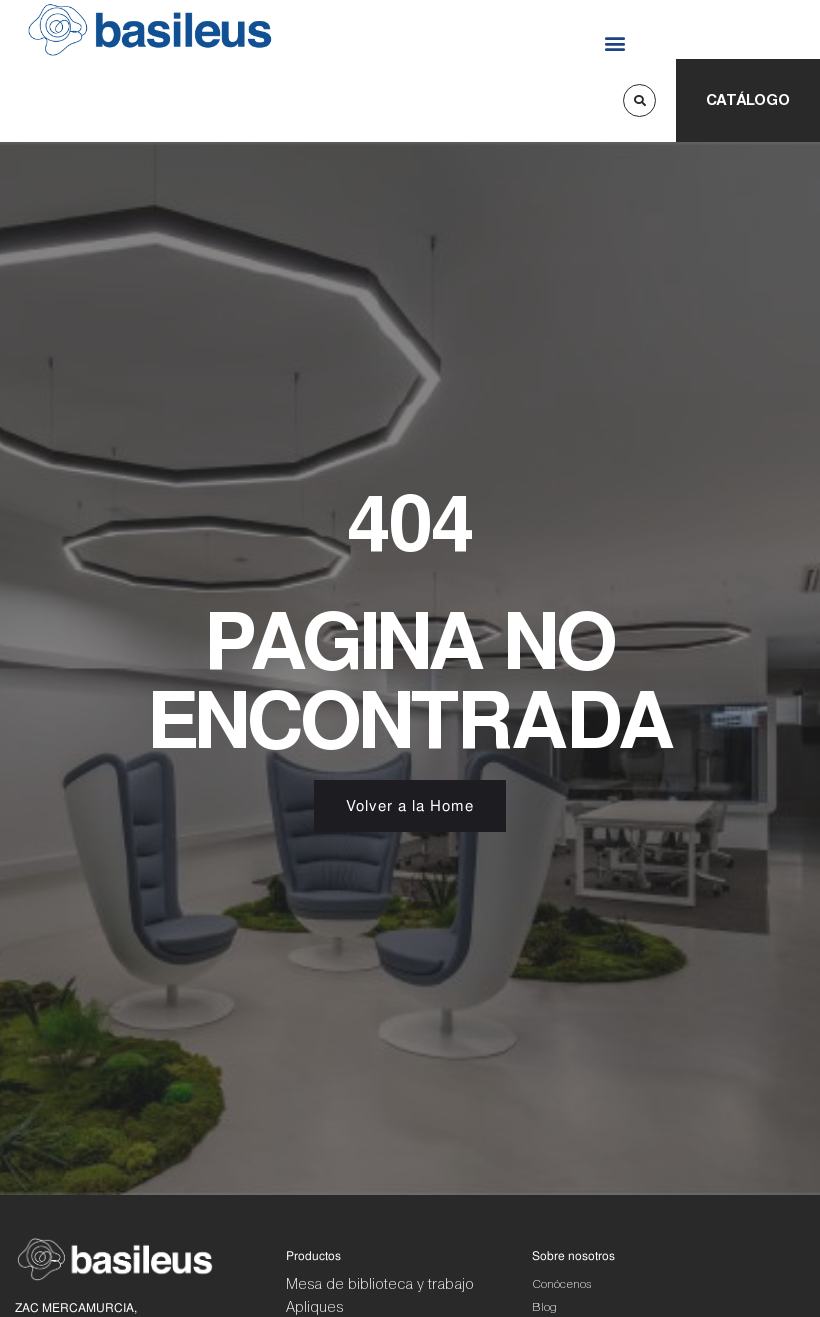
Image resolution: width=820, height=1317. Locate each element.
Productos (313, 1256)
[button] (615, 42)
